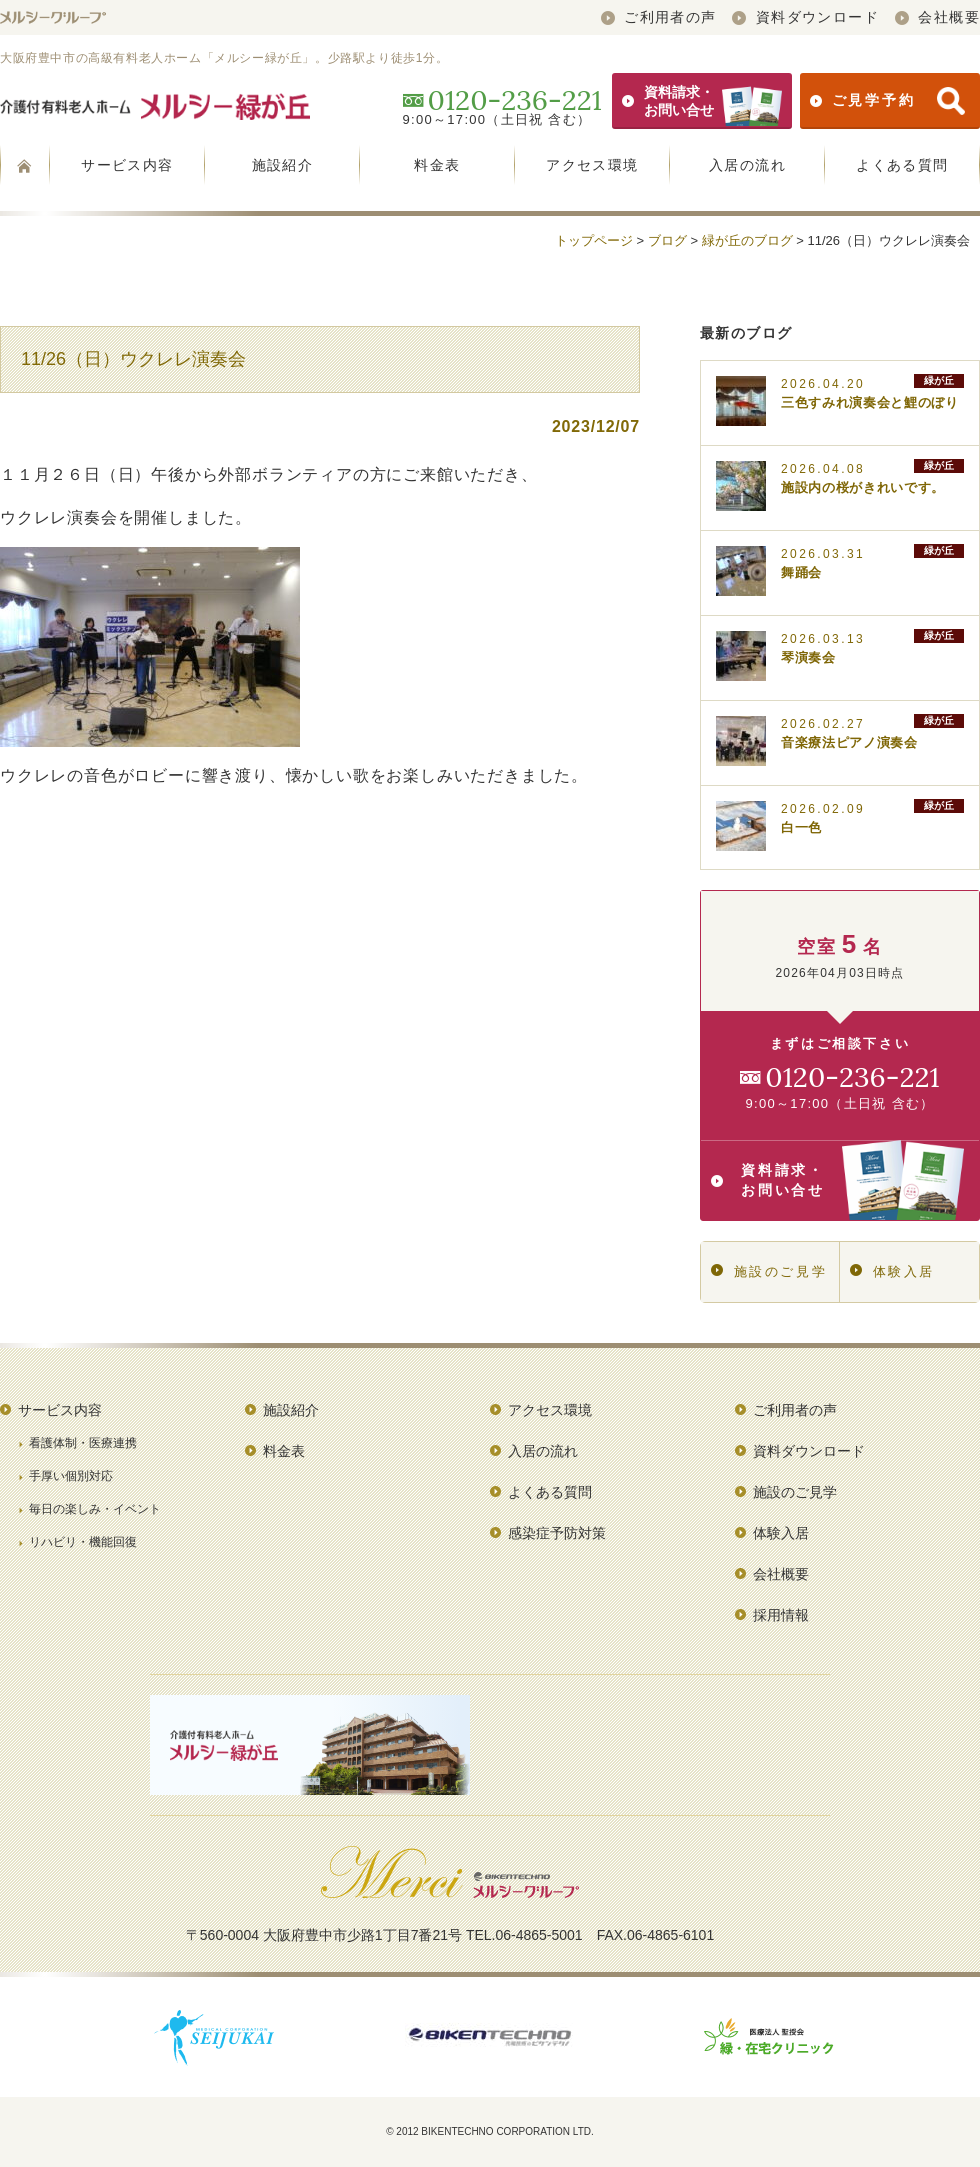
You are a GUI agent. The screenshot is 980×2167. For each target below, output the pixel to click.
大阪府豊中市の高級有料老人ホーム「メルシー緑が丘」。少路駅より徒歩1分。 (224, 58)
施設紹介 (283, 165)
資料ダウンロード (805, 17)
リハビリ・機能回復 (83, 1542)
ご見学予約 (887, 101)
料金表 (437, 165)
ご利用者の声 (659, 17)
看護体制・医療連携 (83, 1443)
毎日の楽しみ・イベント (95, 1509)
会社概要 (937, 17)
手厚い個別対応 (71, 1476)
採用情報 (781, 1615)
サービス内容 (127, 165)
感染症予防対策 (557, 1533)
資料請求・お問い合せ (702, 101)
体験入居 (892, 1271)
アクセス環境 (592, 165)
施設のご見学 (769, 1271)
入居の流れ (747, 165)
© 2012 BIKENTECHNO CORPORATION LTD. (490, 2131)
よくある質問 (902, 165)
